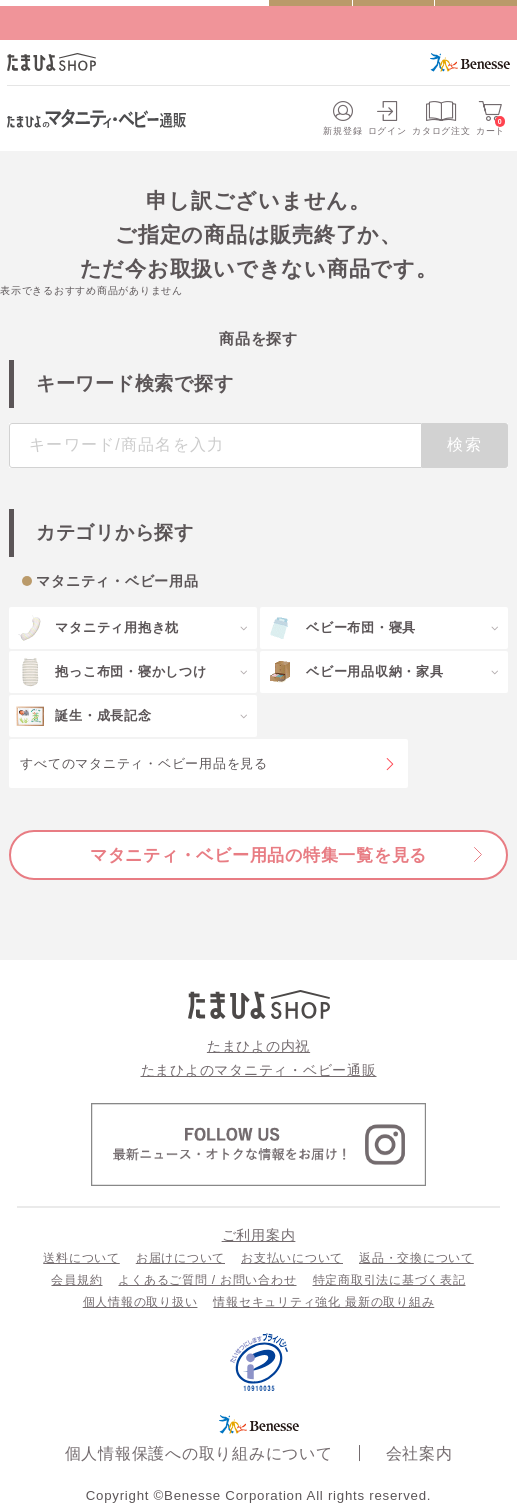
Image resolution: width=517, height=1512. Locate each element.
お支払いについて (292, 1258)
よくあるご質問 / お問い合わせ (207, 1280)
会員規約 (76, 1280)
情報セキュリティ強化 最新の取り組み (323, 1302)
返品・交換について (416, 1258)
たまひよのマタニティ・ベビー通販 (259, 1070)
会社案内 (419, 1453)
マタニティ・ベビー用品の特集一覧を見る (258, 855)
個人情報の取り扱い (140, 1302)
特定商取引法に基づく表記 (389, 1280)
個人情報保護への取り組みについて (199, 1453)
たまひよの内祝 (258, 1046)
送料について (81, 1258)
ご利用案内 (259, 1235)
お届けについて (180, 1258)
